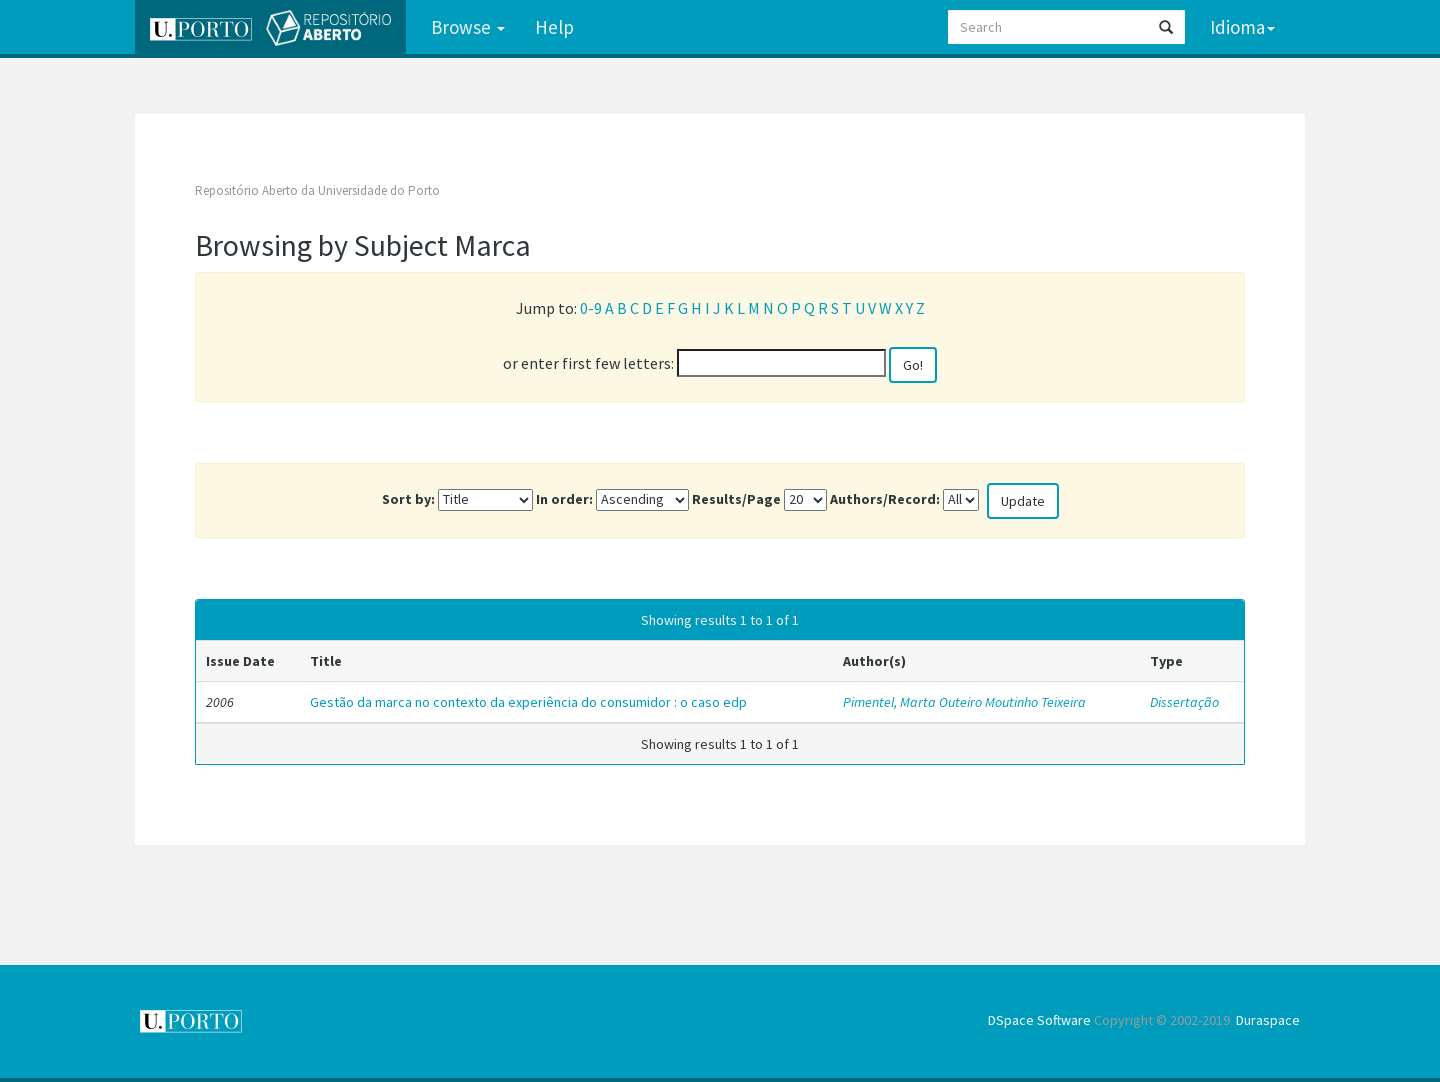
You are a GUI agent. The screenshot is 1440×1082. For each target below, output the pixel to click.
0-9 (591, 308)
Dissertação (1184, 702)
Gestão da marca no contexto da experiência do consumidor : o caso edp (528, 702)
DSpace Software (1039, 1020)
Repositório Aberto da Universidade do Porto (317, 190)
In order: (564, 499)
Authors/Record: (885, 499)
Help (554, 27)
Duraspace (1268, 1020)
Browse (468, 27)
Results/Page (736, 499)
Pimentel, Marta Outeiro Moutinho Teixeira (964, 702)
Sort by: (408, 499)
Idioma (1242, 27)
